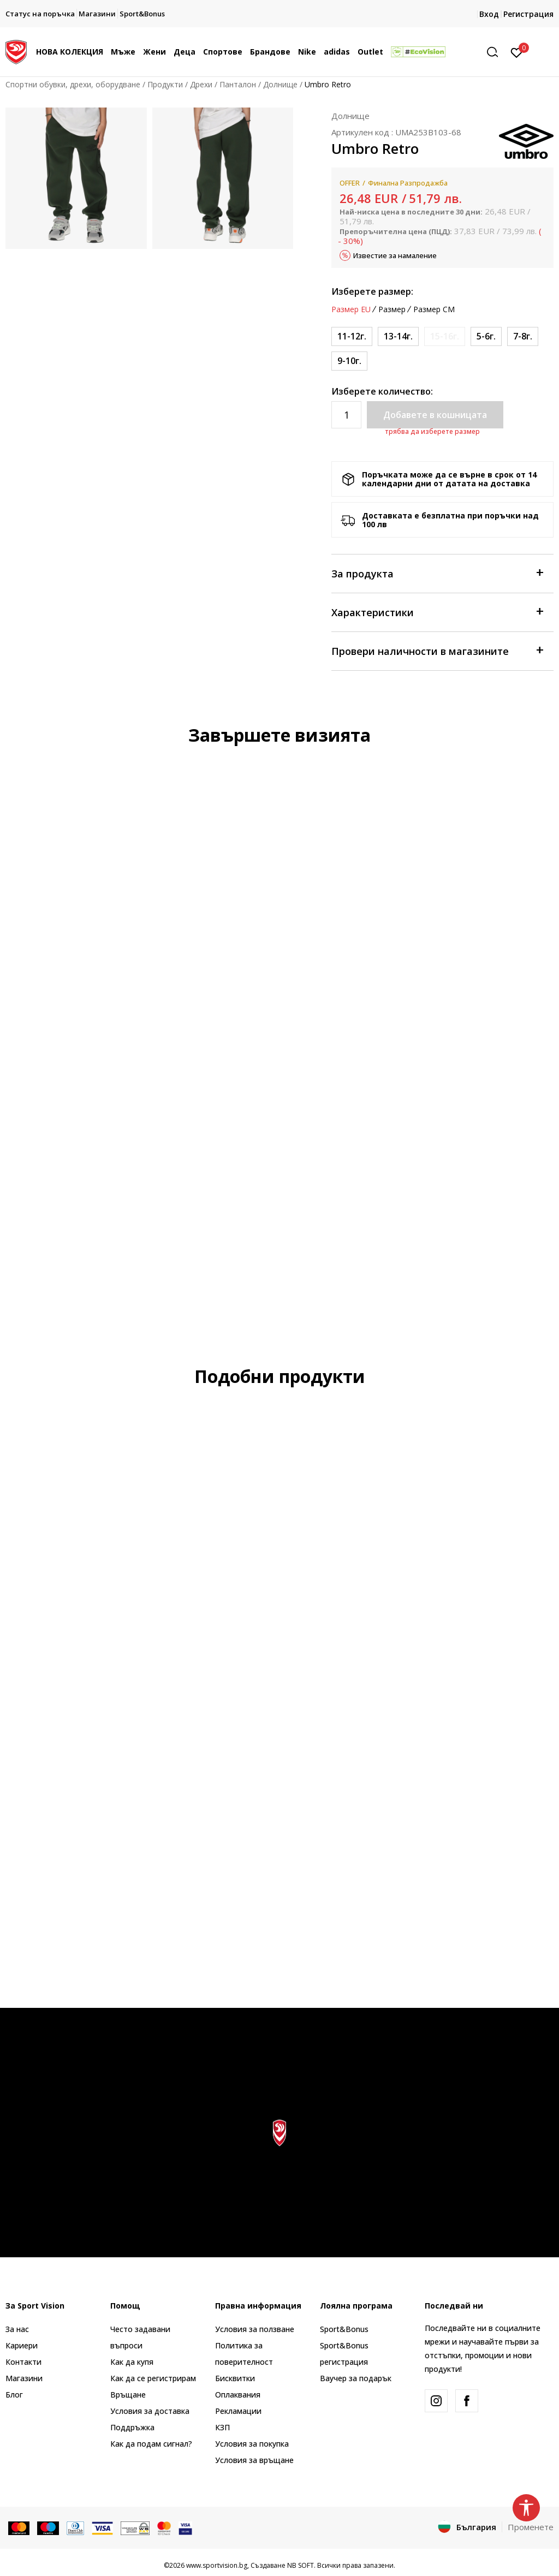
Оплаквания (237, 2394)
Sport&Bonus (344, 2329)
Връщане (128, 2394)
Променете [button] (531, 2526)
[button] (496, 52)
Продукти (165, 84)
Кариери (21, 2345)
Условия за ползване (254, 2329)
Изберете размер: (372, 291)
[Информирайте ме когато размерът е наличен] (444, 336)
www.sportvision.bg (216, 2565)
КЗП (222, 2427)
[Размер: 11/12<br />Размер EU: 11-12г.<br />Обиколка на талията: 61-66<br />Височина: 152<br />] (351, 336)
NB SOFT (300, 2565)
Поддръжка (132, 2427)
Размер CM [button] (434, 309)
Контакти (23, 2362)
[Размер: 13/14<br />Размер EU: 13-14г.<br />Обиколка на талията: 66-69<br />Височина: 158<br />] (398, 336)
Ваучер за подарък (355, 2378)
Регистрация (528, 14)
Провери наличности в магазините (437, 650)
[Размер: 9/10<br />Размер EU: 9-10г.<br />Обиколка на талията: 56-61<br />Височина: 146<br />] (349, 361)
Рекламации (238, 2411)
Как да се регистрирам (153, 2378)
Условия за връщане (254, 2460)
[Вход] (517, 52)
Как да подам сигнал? (151, 2443)
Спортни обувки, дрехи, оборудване (72, 84)
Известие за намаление (395, 255)
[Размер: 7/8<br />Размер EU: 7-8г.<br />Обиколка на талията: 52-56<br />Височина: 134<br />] (522, 336)
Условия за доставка (149, 2411)
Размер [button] (392, 309)
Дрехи (201, 84)
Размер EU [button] (351, 309)
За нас (17, 2329)
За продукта (437, 572)
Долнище (280, 84)
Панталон (237, 84)
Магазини (24, 2378)
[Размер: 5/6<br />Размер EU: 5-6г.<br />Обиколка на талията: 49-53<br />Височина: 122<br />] (486, 336)
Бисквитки (235, 2378)
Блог (14, 2394)
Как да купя (131, 2362)
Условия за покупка (252, 2443)
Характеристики (437, 611)
